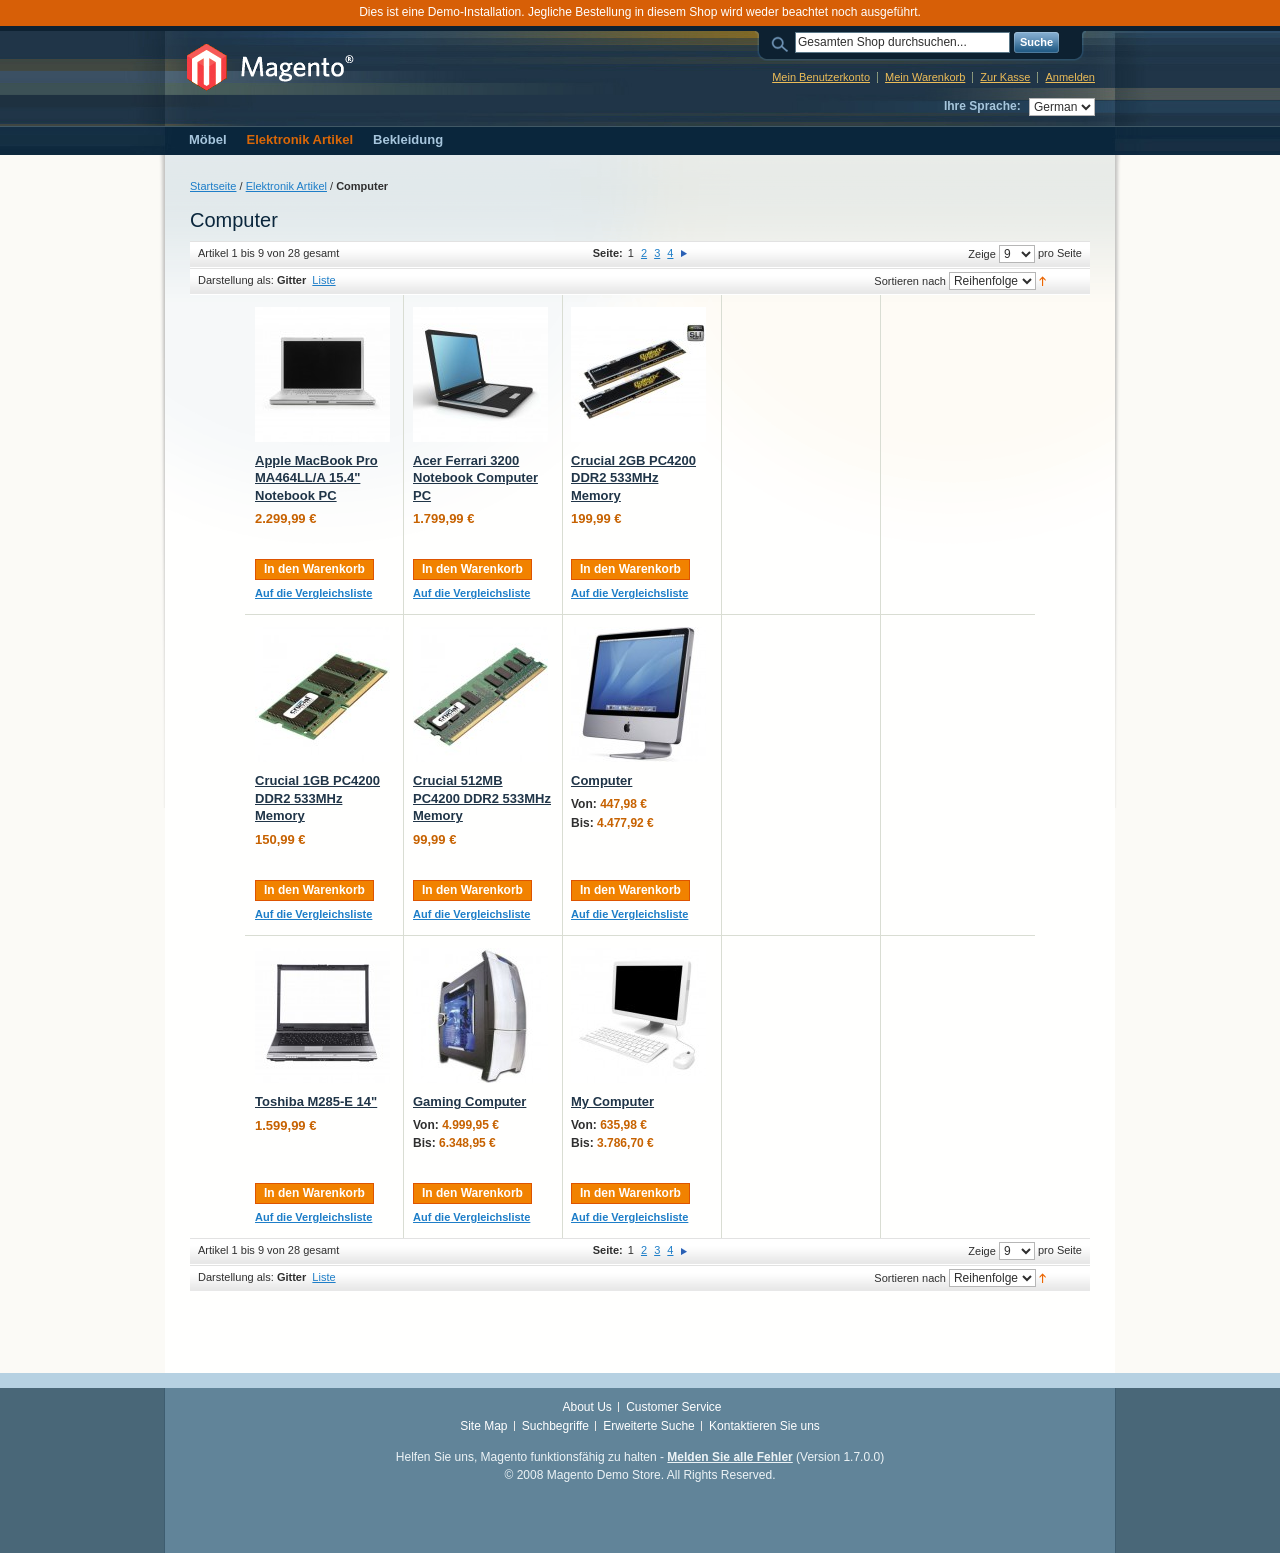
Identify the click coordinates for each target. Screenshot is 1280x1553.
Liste (323, 280)
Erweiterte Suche (648, 1426)
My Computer (612, 1101)
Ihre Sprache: (982, 106)
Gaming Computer (469, 1101)
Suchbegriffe (555, 1426)
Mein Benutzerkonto (821, 77)
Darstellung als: (236, 280)
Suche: (783, 42)
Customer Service (673, 1407)
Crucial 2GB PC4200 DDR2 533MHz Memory (633, 478)
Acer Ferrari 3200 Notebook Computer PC (475, 478)
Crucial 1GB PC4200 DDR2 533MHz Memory (317, 798)
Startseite (213, 186)
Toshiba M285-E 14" (316, 1101)
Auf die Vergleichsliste (313, 593)
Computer (601, 780)
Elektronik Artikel (286, 186)
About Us (586, 1407)
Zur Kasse (1005, 77)
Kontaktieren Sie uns (764, 1426)
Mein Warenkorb (925, 77)
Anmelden (1070, 77)
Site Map (483, 1426)
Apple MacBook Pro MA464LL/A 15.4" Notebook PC (316, 478)
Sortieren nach (910, 281)
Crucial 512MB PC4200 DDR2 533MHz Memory (482, 798)
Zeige (982, 254)
